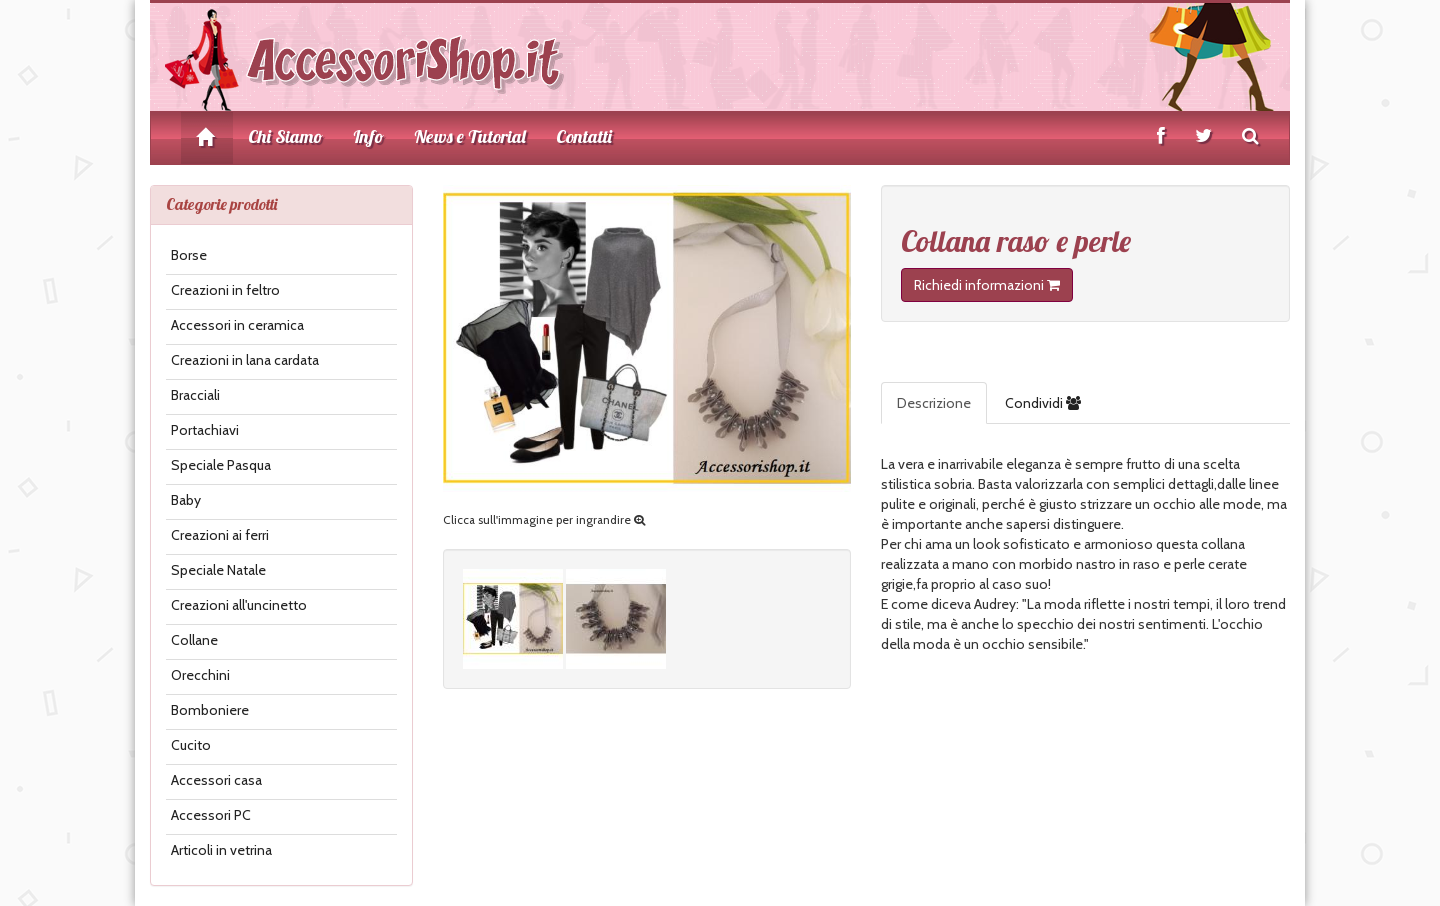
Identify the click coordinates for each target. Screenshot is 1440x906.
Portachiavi (205, 430)
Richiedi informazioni (987, 285)
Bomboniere (210, 710)
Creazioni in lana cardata (245, 360)
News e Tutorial (470, 136)
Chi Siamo (285, 136)
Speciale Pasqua (221, 465)
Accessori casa (216, 780)
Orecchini (200, 675)
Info (368, 136)
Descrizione (934, 403)
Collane (194, 640)
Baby (186, 500)
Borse (189, 255)
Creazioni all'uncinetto (239, 605)
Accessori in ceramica (237, 325)
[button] (882, 674)
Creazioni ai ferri (220, 535)
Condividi (1043, 403)
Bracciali (195, 395)
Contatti (584, 136)
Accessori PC (211, 815)
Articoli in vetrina (221, 850)
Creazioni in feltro (225, 290)
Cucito (191, 745)
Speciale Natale (218, 570)
